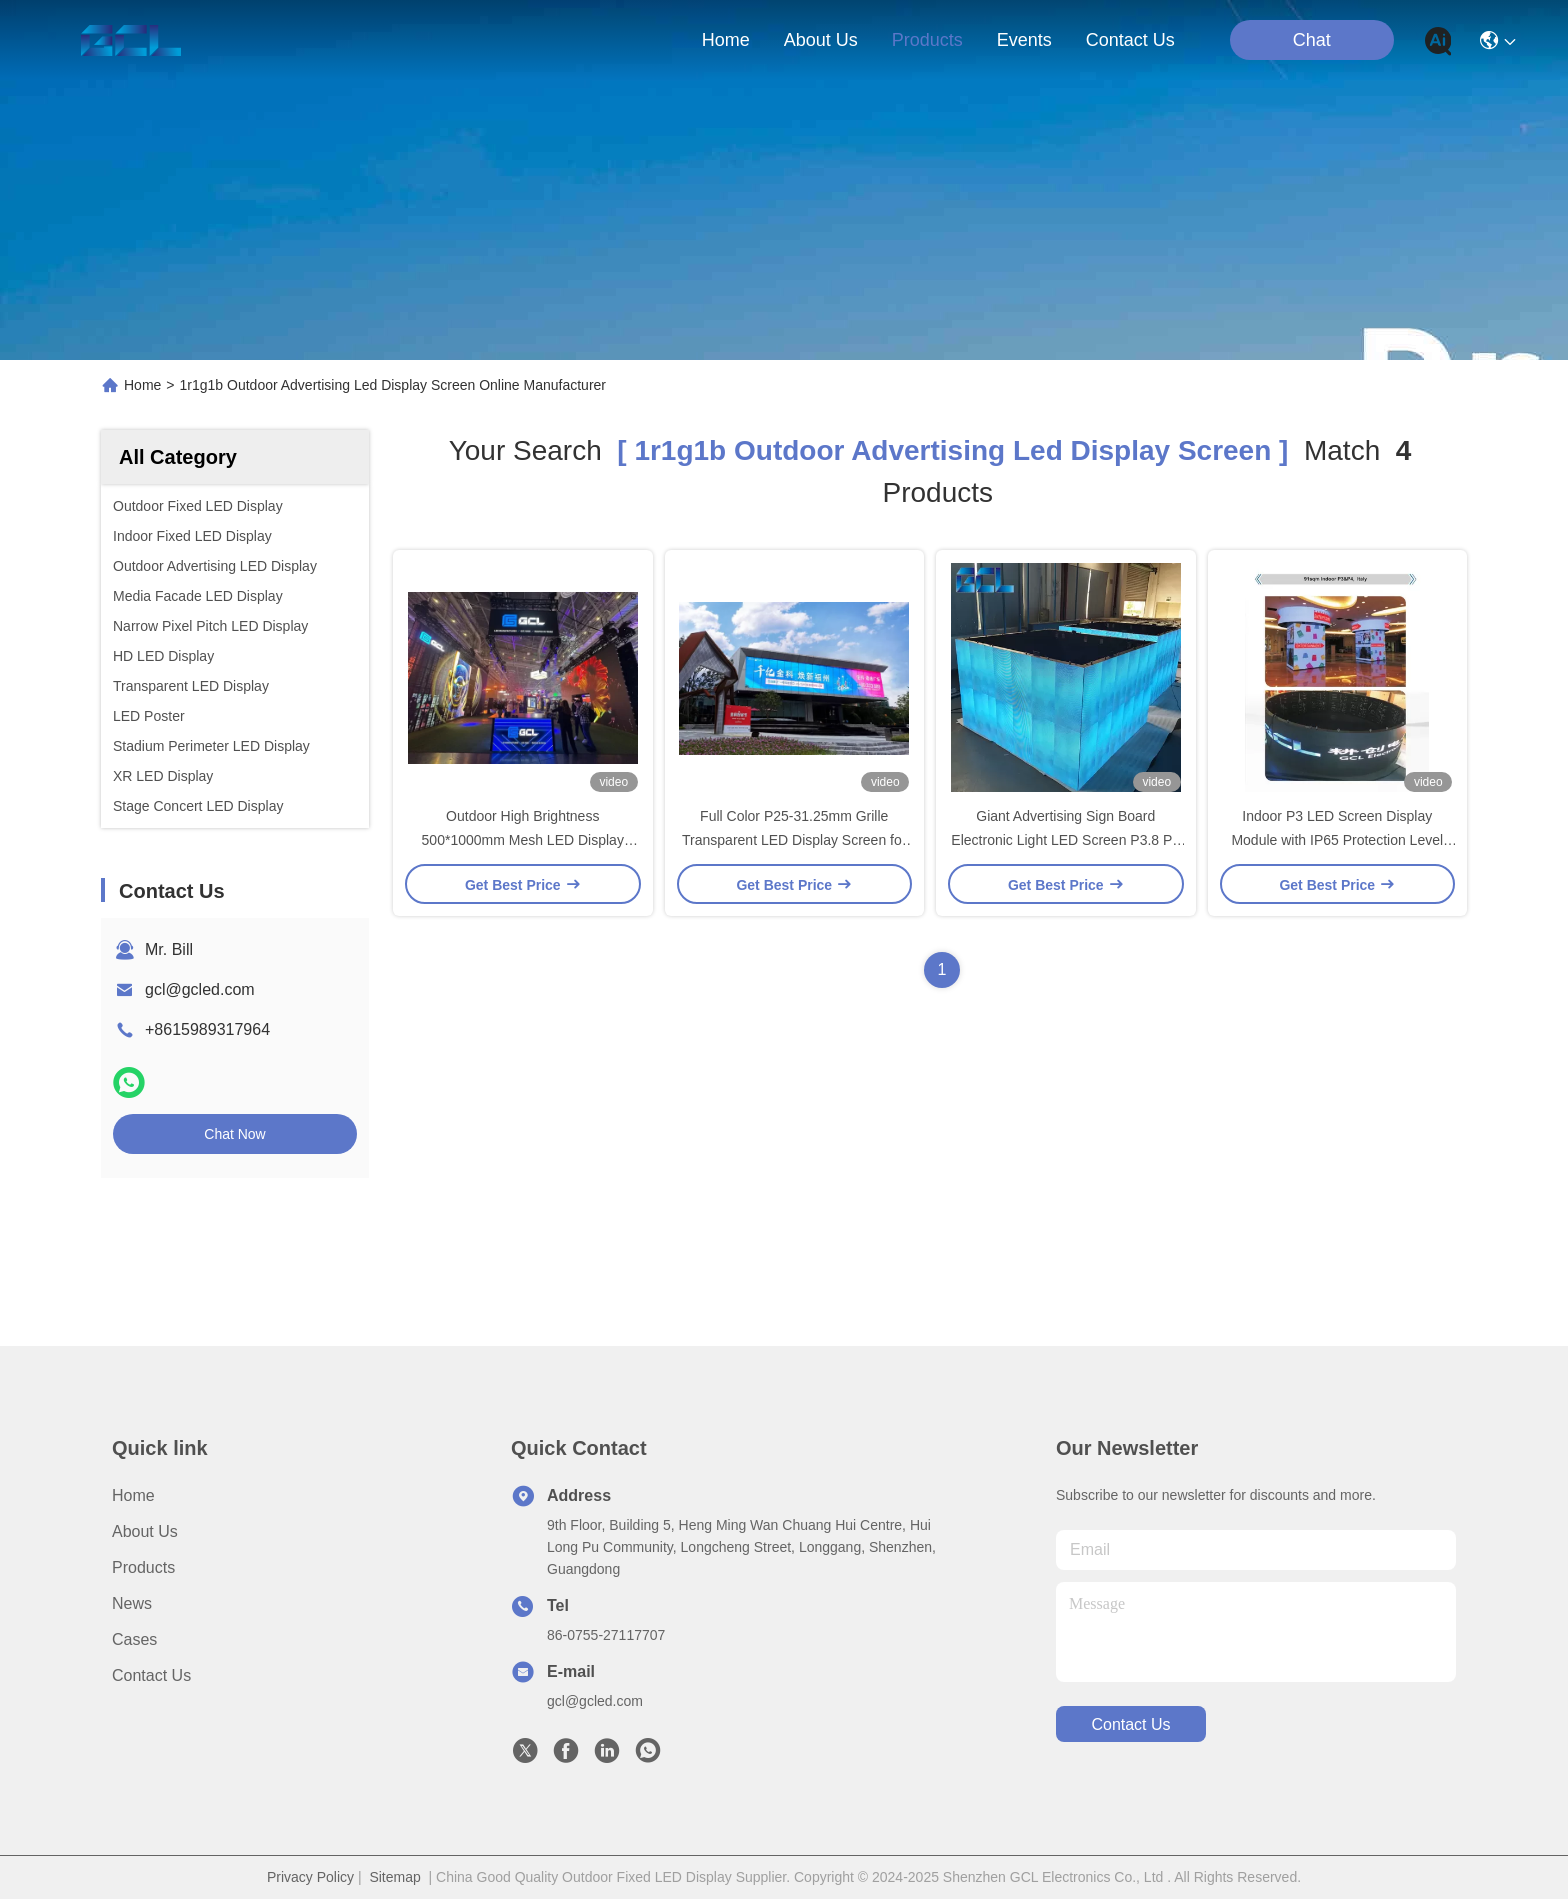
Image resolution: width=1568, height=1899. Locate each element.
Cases (134, 1639)
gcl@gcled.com (200, 989)
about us (821, 40)
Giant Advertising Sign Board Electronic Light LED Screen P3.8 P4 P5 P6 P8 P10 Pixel (1065, 840)
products (927, 40)
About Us (145, 1531)
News (132, 1603)
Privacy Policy (310, 1877)
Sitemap (394, 1877)
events (1024, 40)
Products (143, 1567)
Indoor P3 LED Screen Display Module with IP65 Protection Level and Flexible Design (1337, 840)
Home (726, 40)
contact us (1130, 40)
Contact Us (151, 1675)
